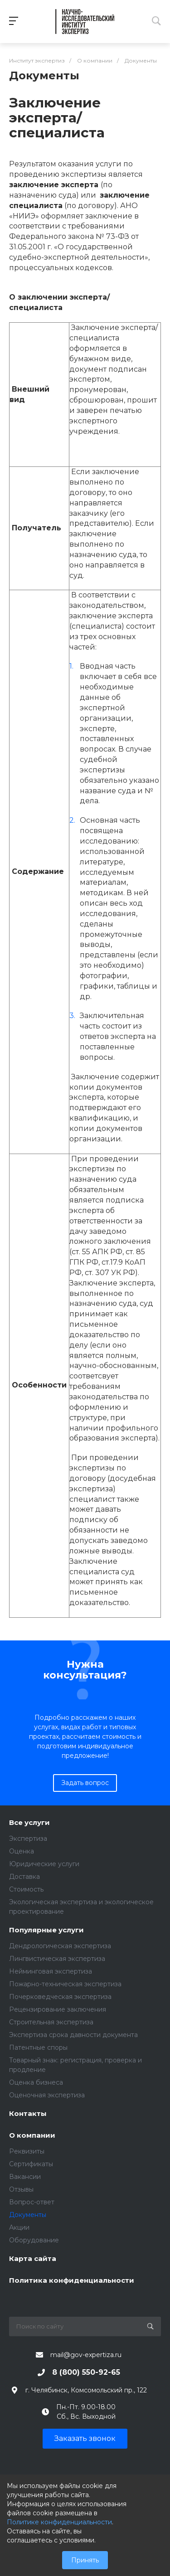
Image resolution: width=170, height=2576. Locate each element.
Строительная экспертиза (51, 2022)
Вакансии (25, 2177)
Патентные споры (38, 2047)
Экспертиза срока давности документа (73, 2035)
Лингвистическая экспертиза (57, 1959)
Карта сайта (32, 2259)
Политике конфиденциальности (59, 2522)
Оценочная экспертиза (47, 2095)
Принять (85, 2560)
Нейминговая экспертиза (50, 1971)
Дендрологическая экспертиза (60, 1946)
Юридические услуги (44, 1864)
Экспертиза (28, 1838)
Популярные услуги (46, 1930)
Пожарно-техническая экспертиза (65, 1984)
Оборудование (34, 2240)
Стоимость (26, 1889)
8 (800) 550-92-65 (86, 2372)
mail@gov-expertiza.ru (85, 2355)
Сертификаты (31, 2164)
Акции (19, 2227)
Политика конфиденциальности (71, 2281)
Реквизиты (26, 2151)
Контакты (28, 2114)
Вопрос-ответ (31, 2202)
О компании (32, 2135)
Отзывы (21, 2189)
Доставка (24, 1877)
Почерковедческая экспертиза (60, 1997)
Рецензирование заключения (57, 2009)
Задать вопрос (85, 1783)
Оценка (21, 1851)
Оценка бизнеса (36, 2082)
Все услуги (29, 1823)
